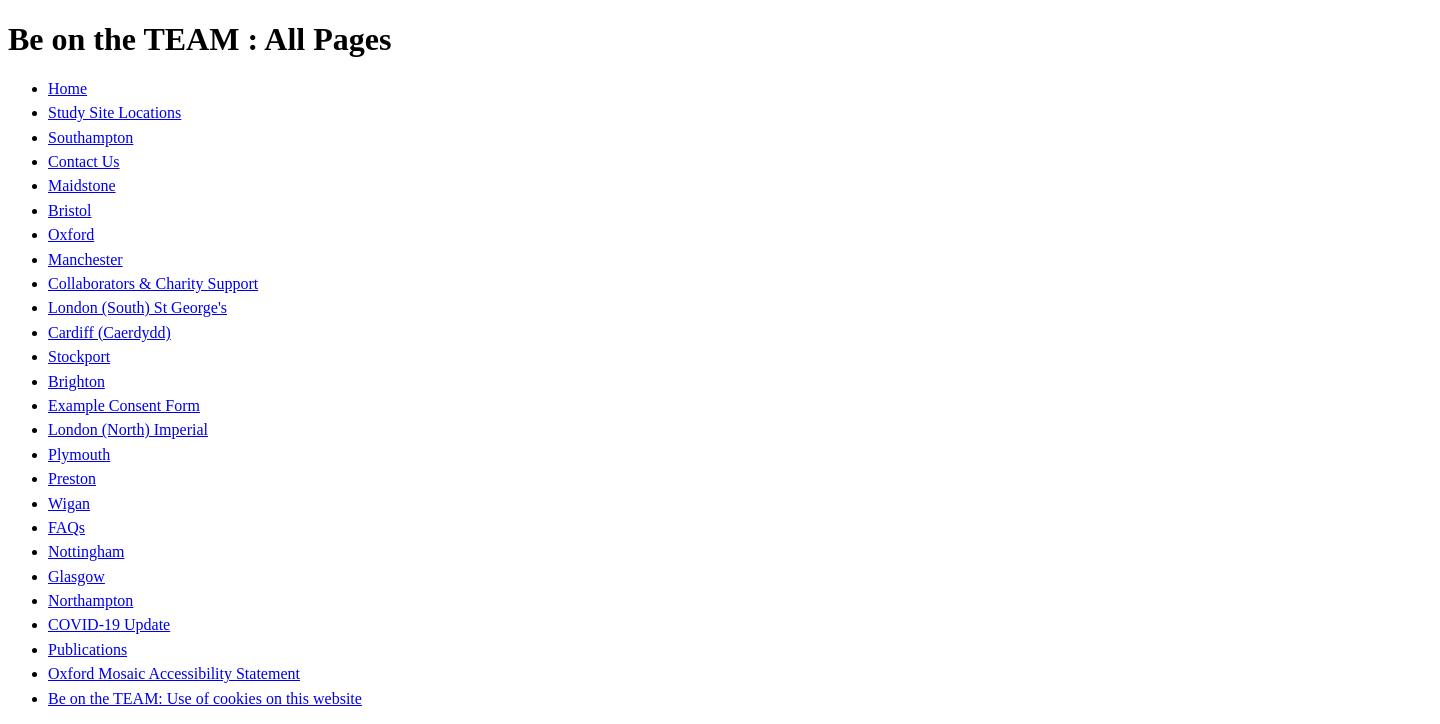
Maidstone (82, 185)
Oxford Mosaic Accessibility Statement (174, 673)
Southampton (90, 137)
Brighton (76, 381)
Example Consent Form (124, 405)
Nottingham (86, 551)
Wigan (69, 503)
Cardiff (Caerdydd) (109, 332)
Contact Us (84, 161)
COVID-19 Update (109, 624)
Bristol (70, 210)
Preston (72, 478)
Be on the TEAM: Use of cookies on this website (205, 698)
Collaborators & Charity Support (153, 283)
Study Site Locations (114, 112)
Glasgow (76, 576)
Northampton (90, 600)
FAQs (66, 527)
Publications (87, 649)
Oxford (71, 234)
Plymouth (79, 454)
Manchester (85, 259)
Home (67, 88)
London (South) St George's (137, 307)
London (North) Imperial (128, 429)
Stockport (79, 356)
